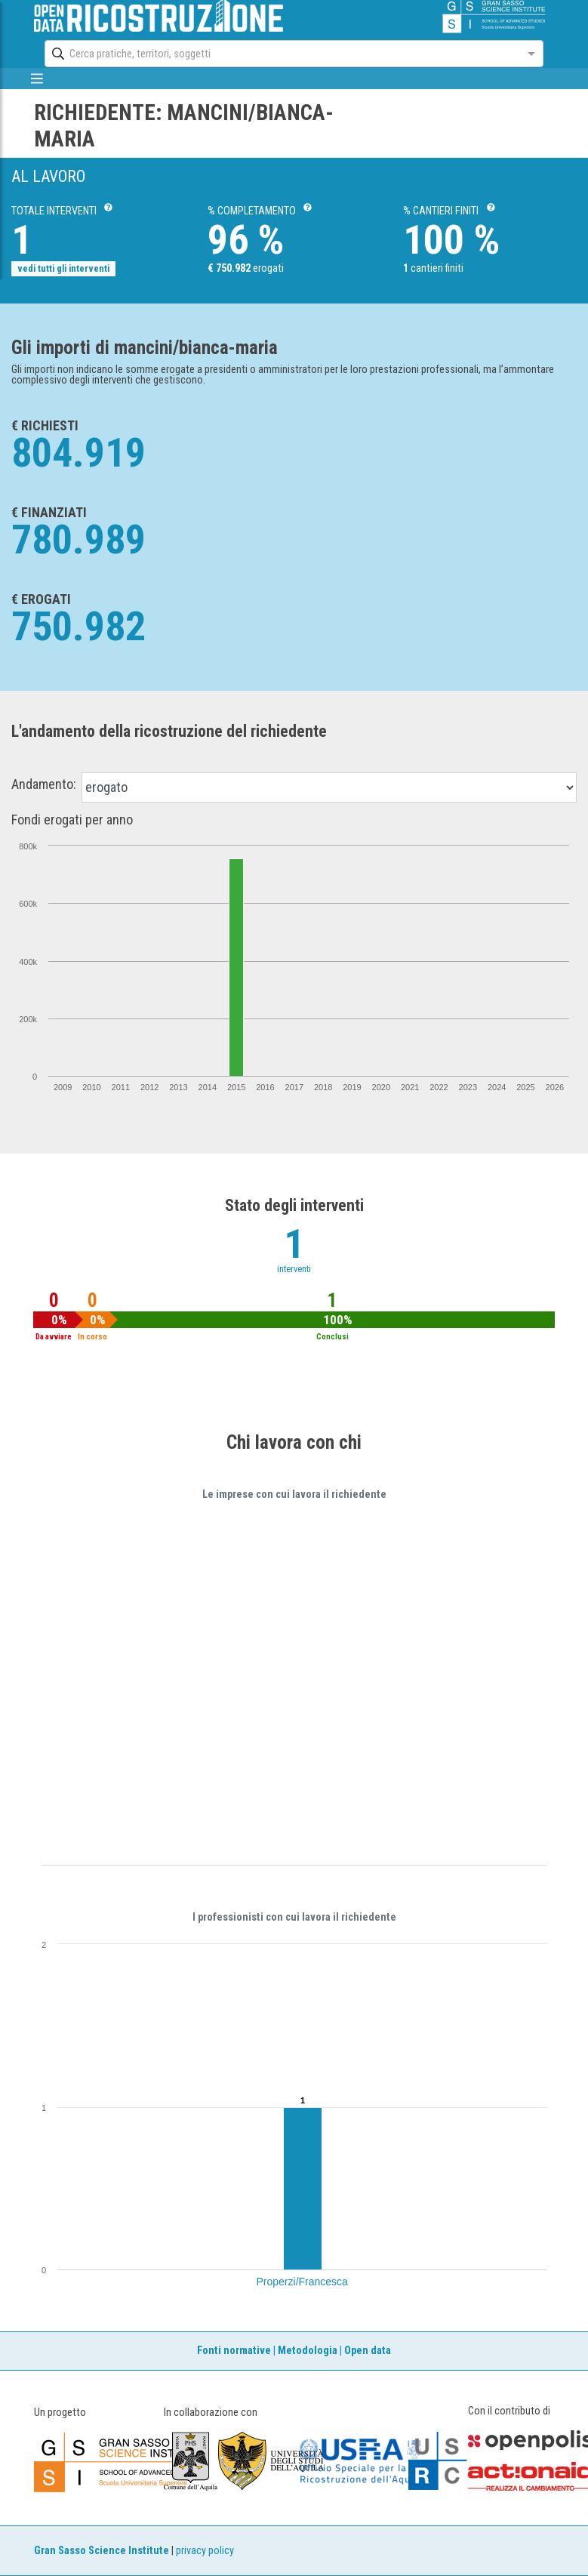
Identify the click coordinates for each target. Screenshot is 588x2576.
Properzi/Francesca (302, 2282)
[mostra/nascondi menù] (37, 78)
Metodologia (307, 2350)
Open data (367, 2350)
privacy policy (205, 2550)
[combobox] (280, 54)
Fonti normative (234, 2350)
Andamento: (43, 784)
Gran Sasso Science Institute (101, 2550)
